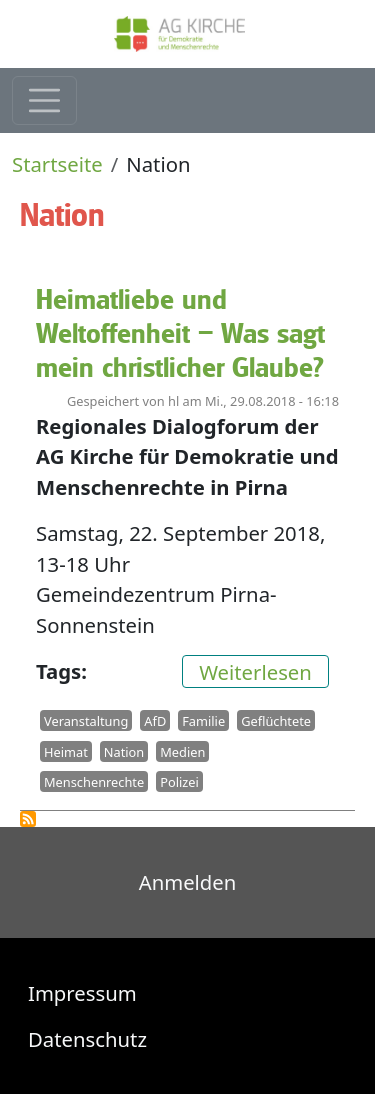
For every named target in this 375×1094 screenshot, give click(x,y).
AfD (155, 721)
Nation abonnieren (28, 819)
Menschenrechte (94, 782)
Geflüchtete (276, 721)
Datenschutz (87, 1039)
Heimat (66, 751)
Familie (203, 721)
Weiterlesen (264, 670)
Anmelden (188, 882)
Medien (182, 751)
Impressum (82, 993)
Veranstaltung (86, 721)
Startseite (57, 164)
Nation (124, 751)
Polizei (179, 782)
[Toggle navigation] (44, 100)
